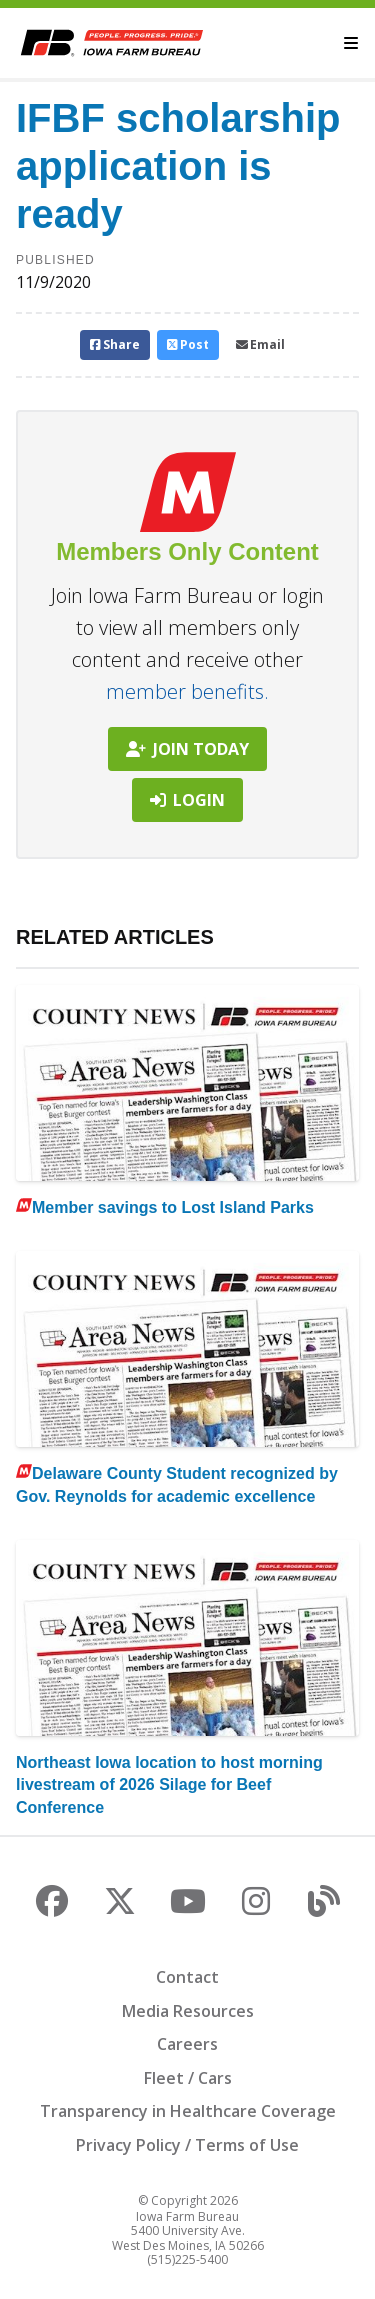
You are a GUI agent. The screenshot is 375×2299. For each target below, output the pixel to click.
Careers (187, 2044)
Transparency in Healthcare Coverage (188, 2111)
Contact (187, 1977)
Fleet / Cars (188, 2078)
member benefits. (187, 691)
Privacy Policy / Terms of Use (187, 2145)
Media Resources (188, 2011)
